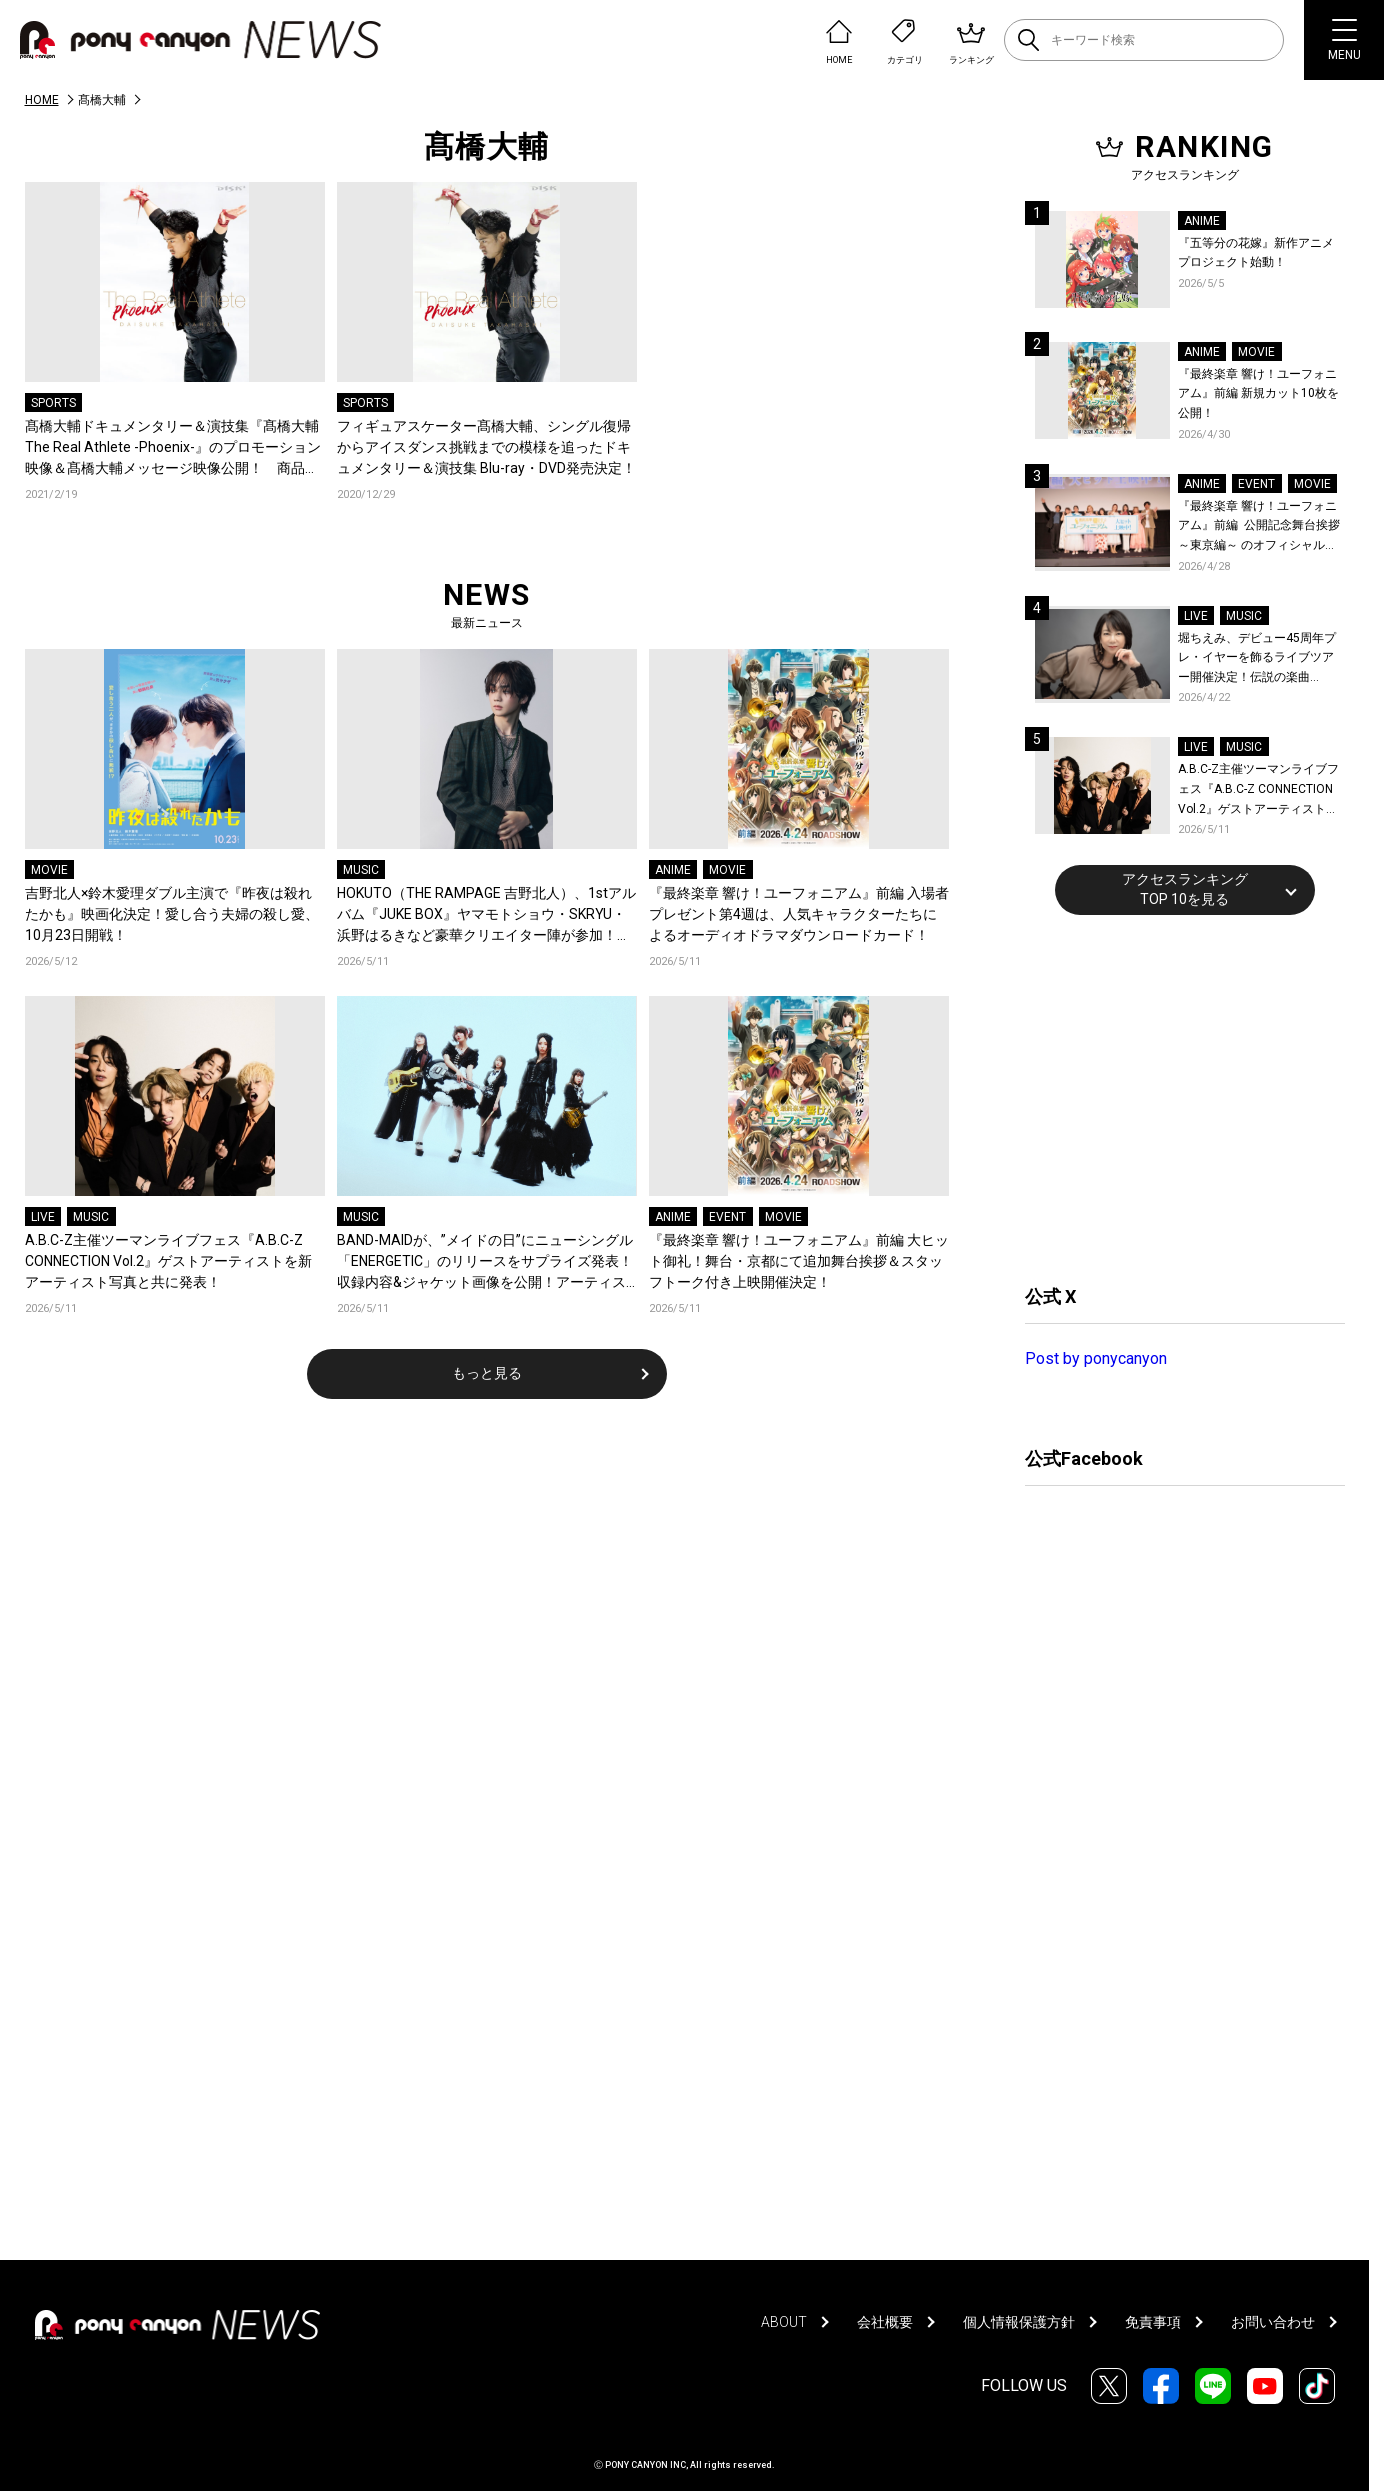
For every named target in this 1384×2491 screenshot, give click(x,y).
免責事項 (1153, 2322)
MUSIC (361, 870)
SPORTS (53, 403)
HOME (42, 100)
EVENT (727, 1217)
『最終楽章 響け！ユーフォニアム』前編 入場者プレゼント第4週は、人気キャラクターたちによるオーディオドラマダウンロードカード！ (799, 914)
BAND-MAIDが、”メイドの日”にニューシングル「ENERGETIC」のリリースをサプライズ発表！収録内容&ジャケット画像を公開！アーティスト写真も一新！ (485, 1262)
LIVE (43, 1217)
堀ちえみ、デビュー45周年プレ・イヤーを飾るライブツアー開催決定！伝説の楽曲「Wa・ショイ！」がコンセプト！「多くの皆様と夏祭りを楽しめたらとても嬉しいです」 (1259, 659)
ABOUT (784, 2322)
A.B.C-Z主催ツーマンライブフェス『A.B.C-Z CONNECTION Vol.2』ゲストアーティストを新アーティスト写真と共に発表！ (168, 1261)
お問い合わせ (1273, 2322)
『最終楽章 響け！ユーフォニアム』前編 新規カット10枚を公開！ (1258, 393)
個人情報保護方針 (1019, 2322)
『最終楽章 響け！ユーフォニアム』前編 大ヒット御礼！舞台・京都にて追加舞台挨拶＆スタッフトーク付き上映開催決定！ (799, 1261)
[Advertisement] (1175, 1097)
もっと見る (487, 1373)
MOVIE (49, 870)
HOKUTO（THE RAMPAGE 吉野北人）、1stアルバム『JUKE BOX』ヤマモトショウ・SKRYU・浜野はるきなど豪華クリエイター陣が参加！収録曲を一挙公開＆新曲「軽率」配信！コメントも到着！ (486, 915)
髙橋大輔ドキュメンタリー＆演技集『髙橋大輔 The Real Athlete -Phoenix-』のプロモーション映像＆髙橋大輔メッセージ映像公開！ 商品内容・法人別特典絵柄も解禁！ (173, 448)
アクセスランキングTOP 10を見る (1185, 889)
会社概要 (885, 2322)
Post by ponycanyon (1096, 1358)
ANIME (673, 870)
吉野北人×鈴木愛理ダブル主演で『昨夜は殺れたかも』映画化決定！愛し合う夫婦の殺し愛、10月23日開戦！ (172, 914)
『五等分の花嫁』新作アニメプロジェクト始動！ (1256, 253)
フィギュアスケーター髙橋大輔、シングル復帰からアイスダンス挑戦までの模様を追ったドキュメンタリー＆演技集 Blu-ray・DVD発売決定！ (486, 447)
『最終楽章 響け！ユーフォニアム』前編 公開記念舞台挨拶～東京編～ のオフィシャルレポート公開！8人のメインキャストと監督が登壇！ (1259, 527)
